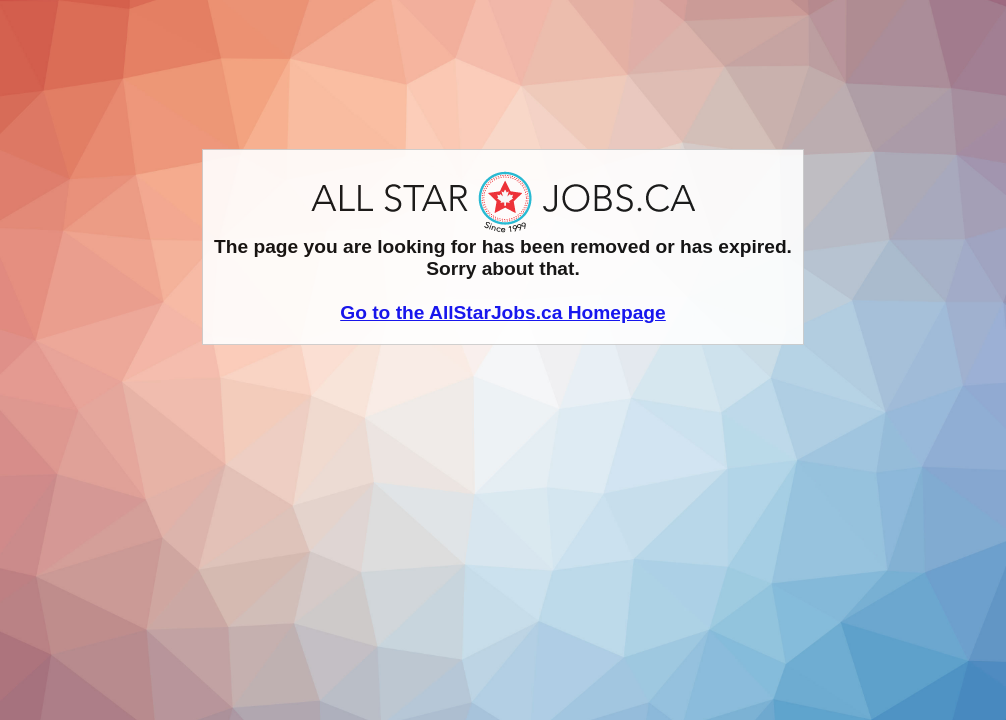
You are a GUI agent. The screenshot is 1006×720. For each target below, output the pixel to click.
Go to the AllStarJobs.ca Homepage (503, 312)
